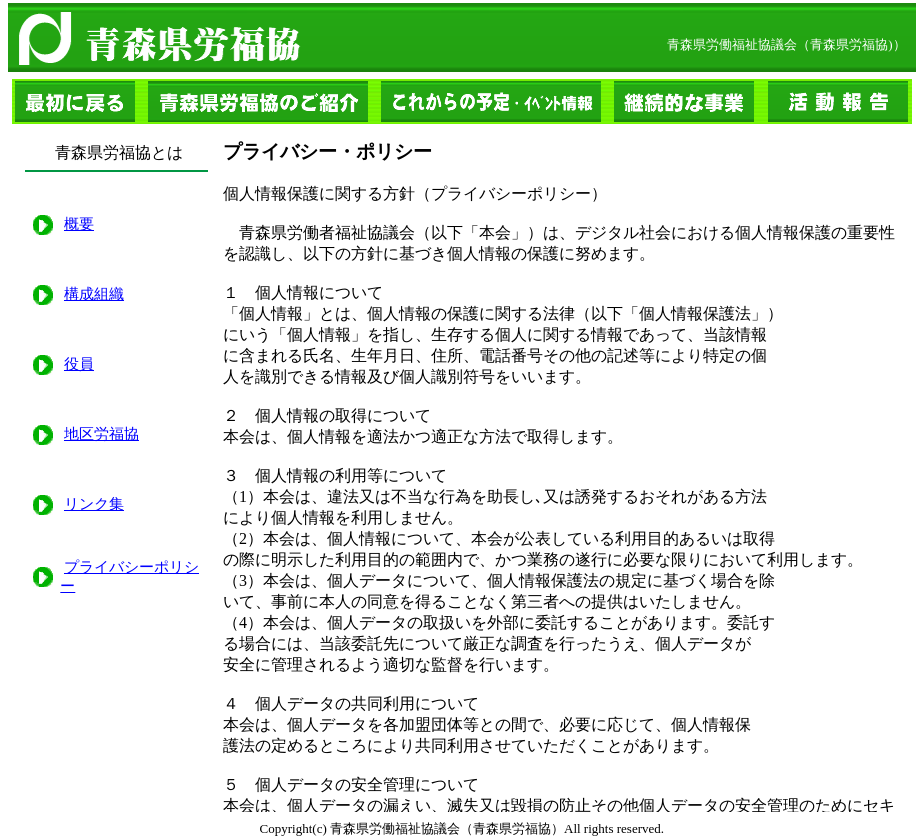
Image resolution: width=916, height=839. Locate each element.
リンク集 (94, 504)
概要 (79, 224)
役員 (79, 364)
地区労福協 (101, 434)
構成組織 (94, 294)
